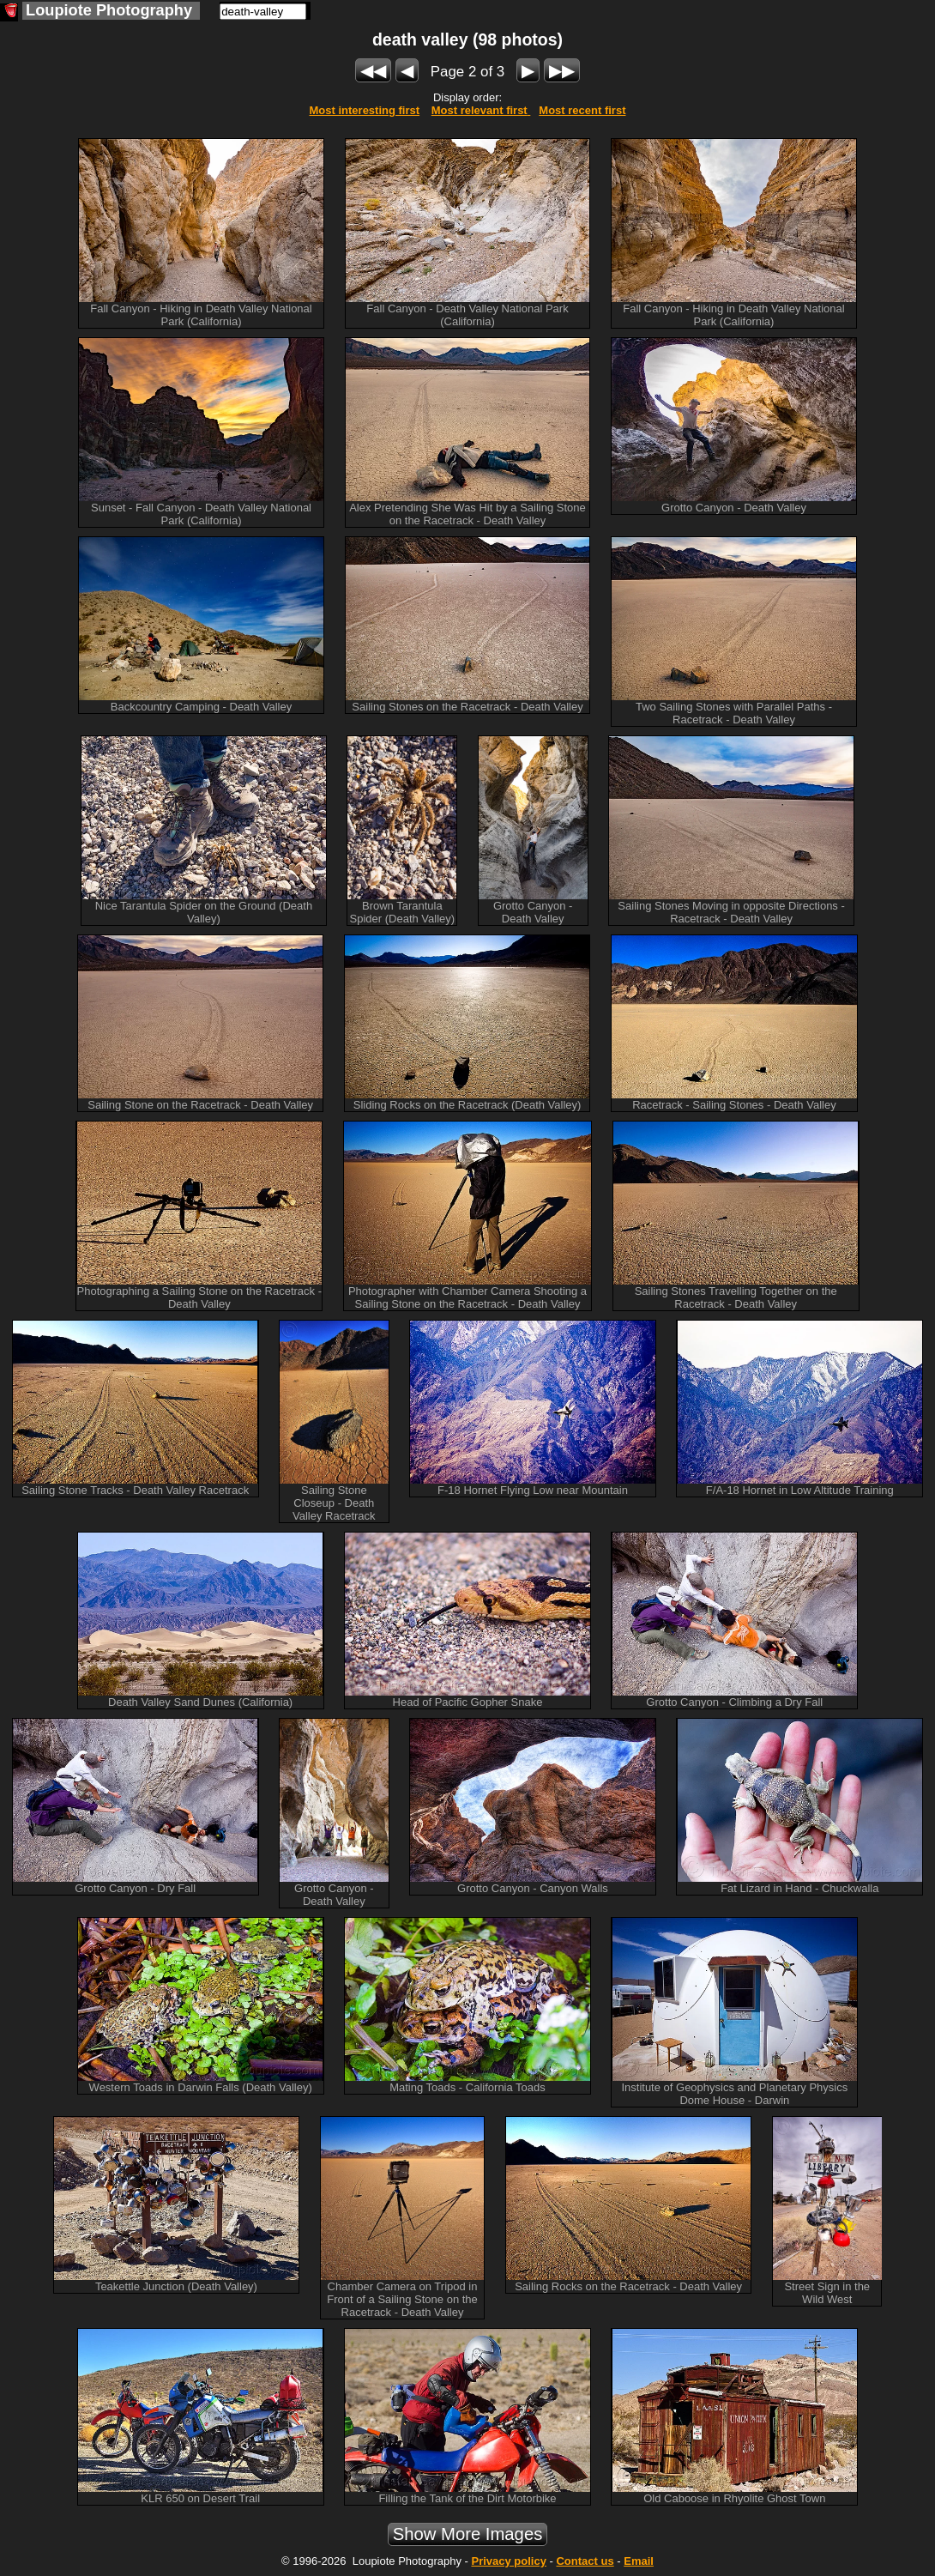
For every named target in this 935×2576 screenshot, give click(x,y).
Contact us (584, 2561)
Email (639, 2561)
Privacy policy (508, 2561)
